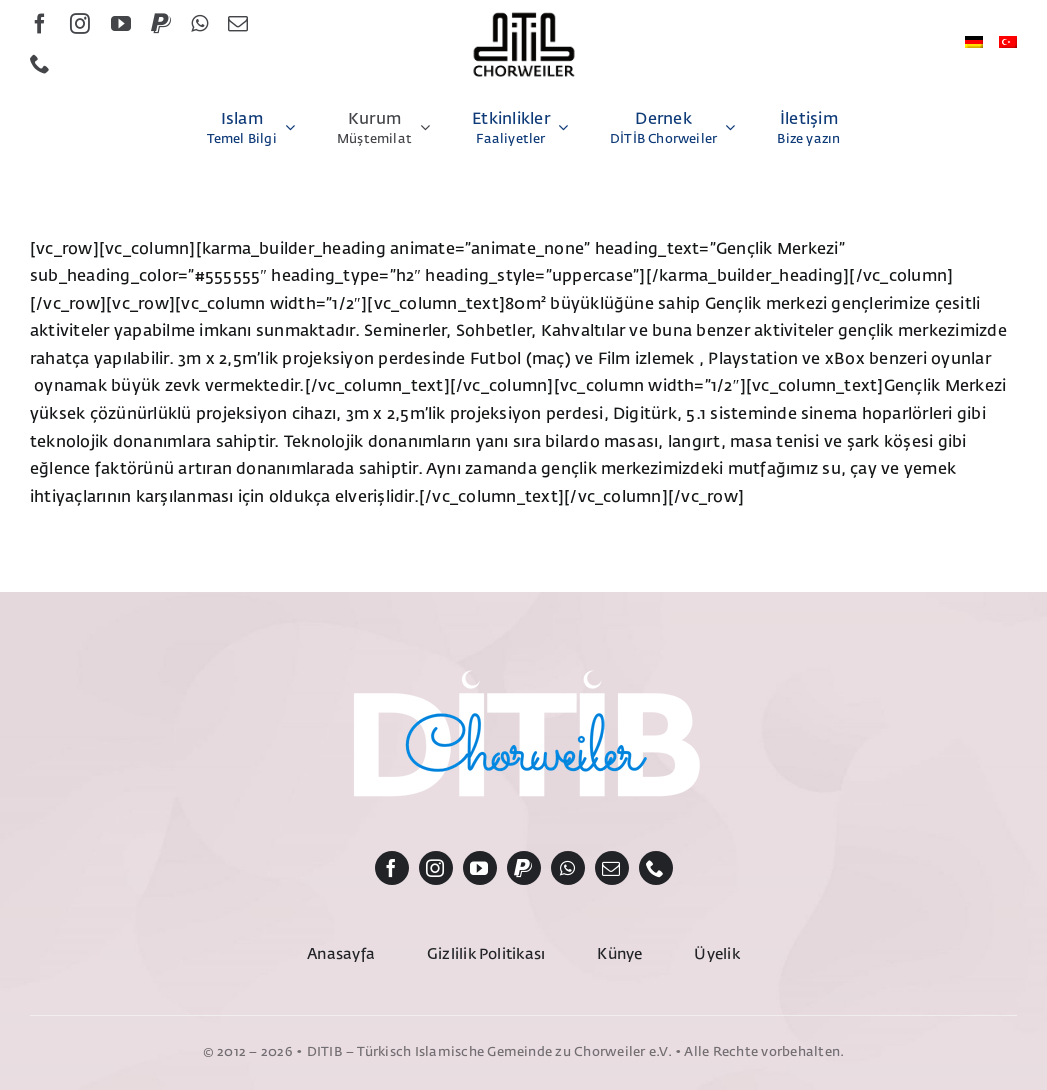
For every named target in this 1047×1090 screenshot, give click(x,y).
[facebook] (40, 24)
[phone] (40, 64)
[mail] (238, 24)
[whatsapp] (199, 24)
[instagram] (80, 24)
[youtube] (121, 24)
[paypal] (161, 24)
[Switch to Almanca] (974, 44)
